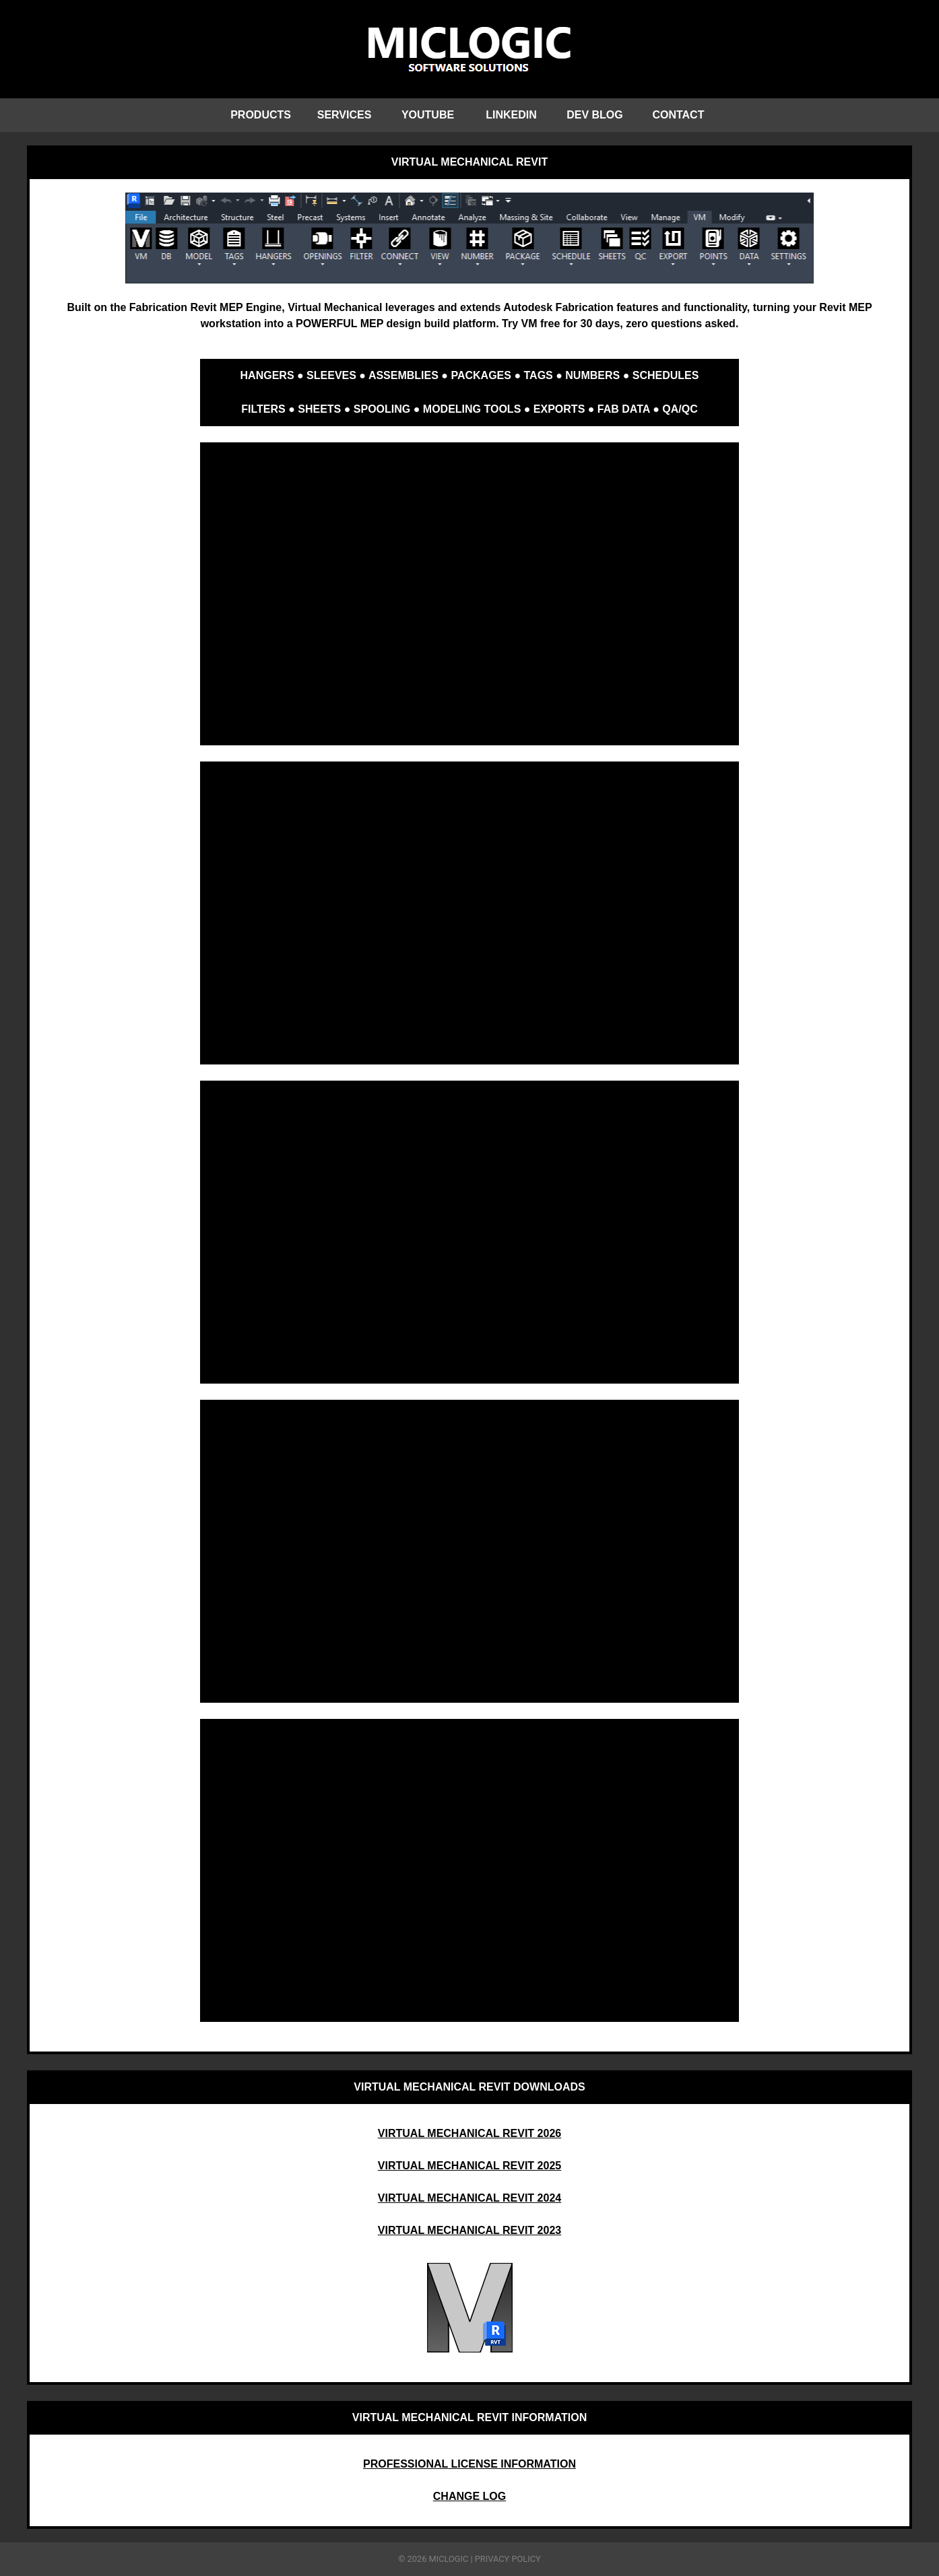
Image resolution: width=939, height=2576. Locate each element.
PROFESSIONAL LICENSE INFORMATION (469, 2464)
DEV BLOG (594, 115)
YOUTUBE (427, 115)
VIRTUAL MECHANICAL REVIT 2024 (469, 2198)
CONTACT (678, 115)
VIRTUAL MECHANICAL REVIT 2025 (469, 2165)
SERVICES (344, 115)
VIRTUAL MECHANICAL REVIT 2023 (469, 2230)
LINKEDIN (511, 115)
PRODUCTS (260, 115)
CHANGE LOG (469, 2496)
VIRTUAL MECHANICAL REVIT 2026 (469, 2133)
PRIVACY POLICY (508, 2559)
